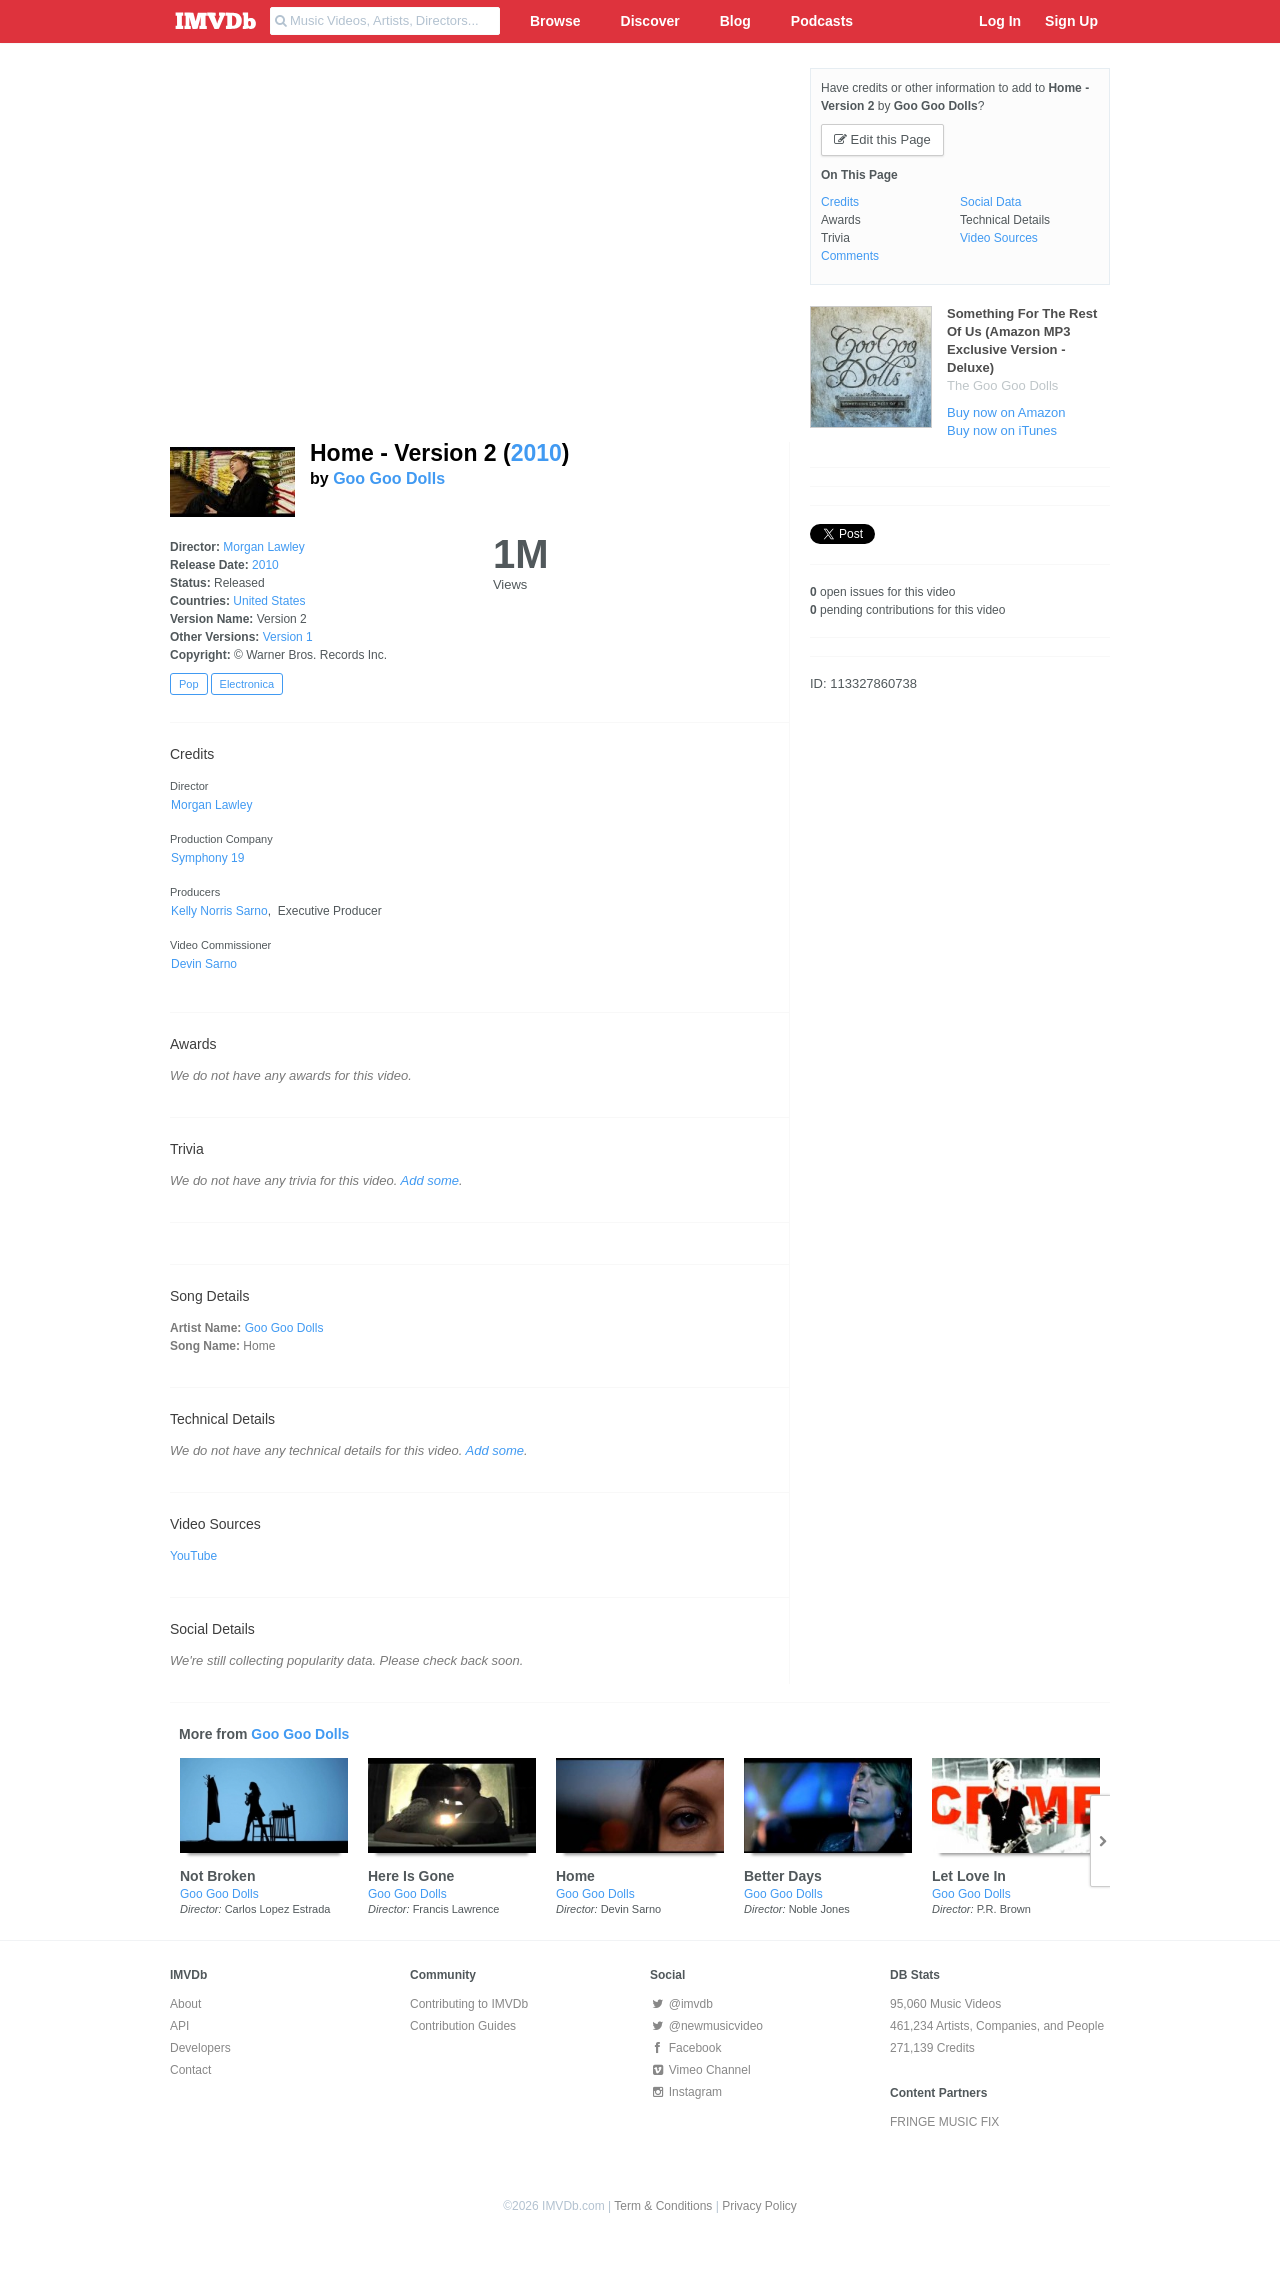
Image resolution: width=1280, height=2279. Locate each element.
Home (575, 1876)
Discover (650, 21)
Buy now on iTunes (1002, 430)
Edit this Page (882, 139)
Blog (735, 21)
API (179, 2026)
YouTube (193, 1556)
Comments (850, 256)
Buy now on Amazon (1006, 412)
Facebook (685, 2048)
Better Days (783, 1876)
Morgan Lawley (263, 547)
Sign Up (1071, 21)
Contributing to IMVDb (469, 2004)
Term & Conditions (663, 2206)
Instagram (686, 2092)
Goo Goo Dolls (389, 478)
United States (269, 601)
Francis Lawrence (456, 1909)
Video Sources (999, 238)
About (185, 2004)
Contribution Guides (463, 2026)
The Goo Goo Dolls (1002, 385)
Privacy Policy (759, 2206)
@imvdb (681, 2004)
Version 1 (288, 637)
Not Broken (217, 1876)
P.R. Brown (1004, 1909)
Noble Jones (819, 1909)
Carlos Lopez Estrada (278, 1909)
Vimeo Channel (700, 2070)
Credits (840, 202)
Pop (189, 684)
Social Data (990, 202)
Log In (1000, 21)
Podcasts (822, 21)
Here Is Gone (411, 1876)
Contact (190, 2070)
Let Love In (969, 1876)
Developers (200, 2048)
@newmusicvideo (706, 2026)
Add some (430, 1180)
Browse (555, 21)
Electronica (247, 684)
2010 (536, 453)
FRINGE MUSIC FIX (944, 2122)
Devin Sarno (631, 1909)
